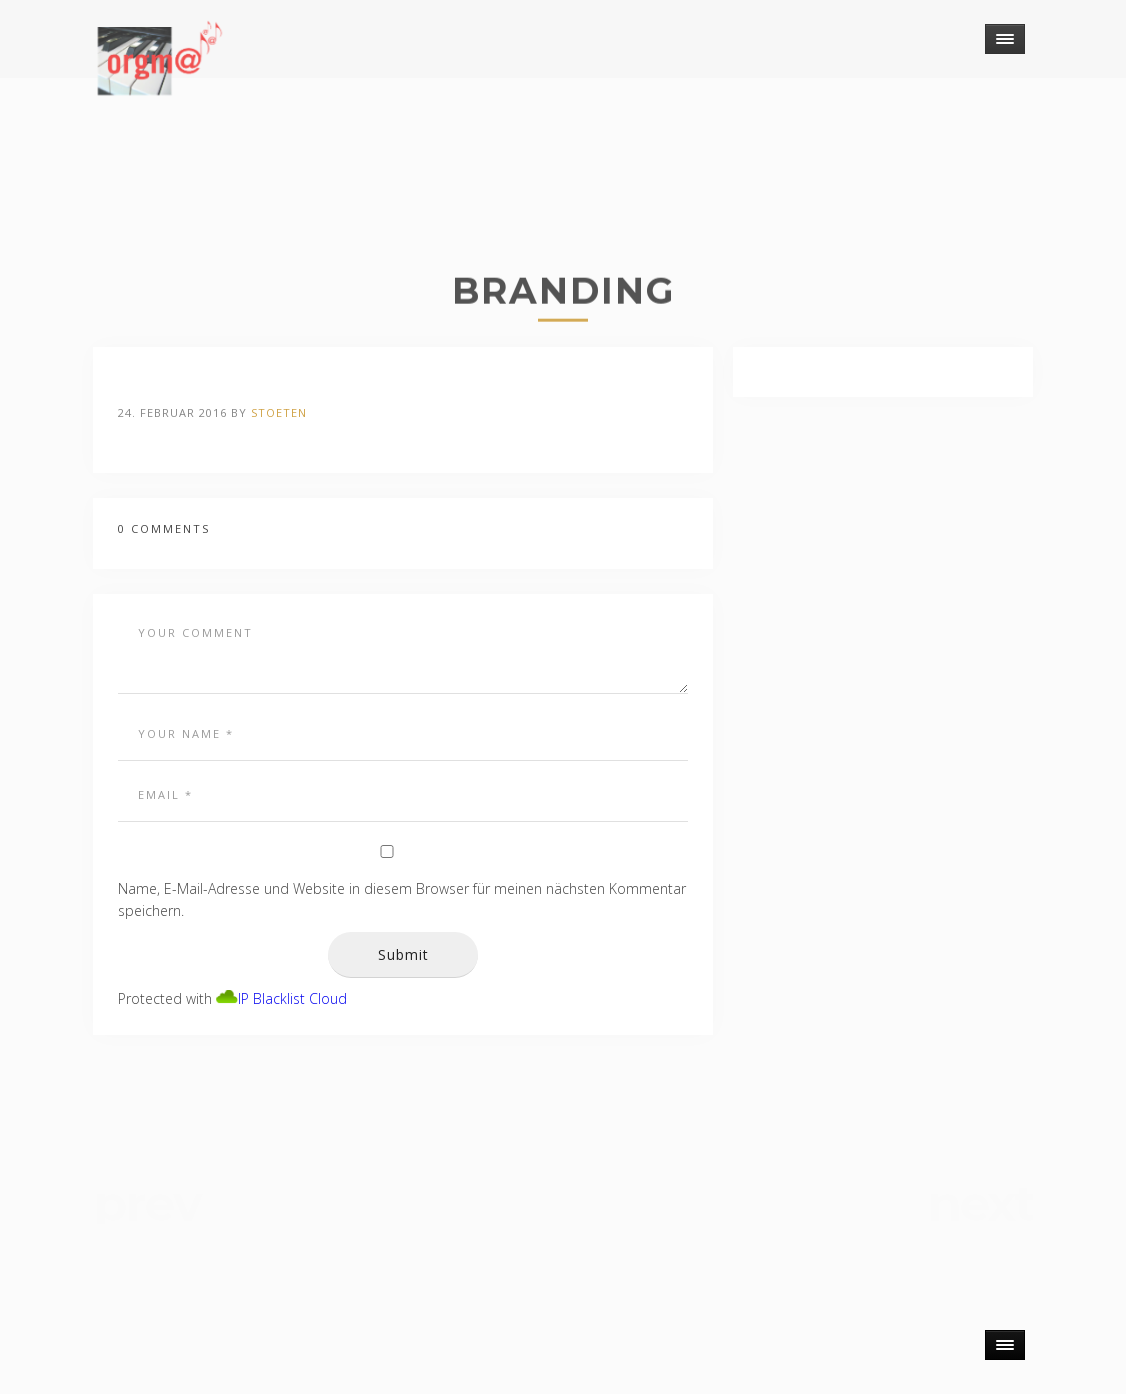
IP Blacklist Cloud (292, 998)
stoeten (279, 412)
